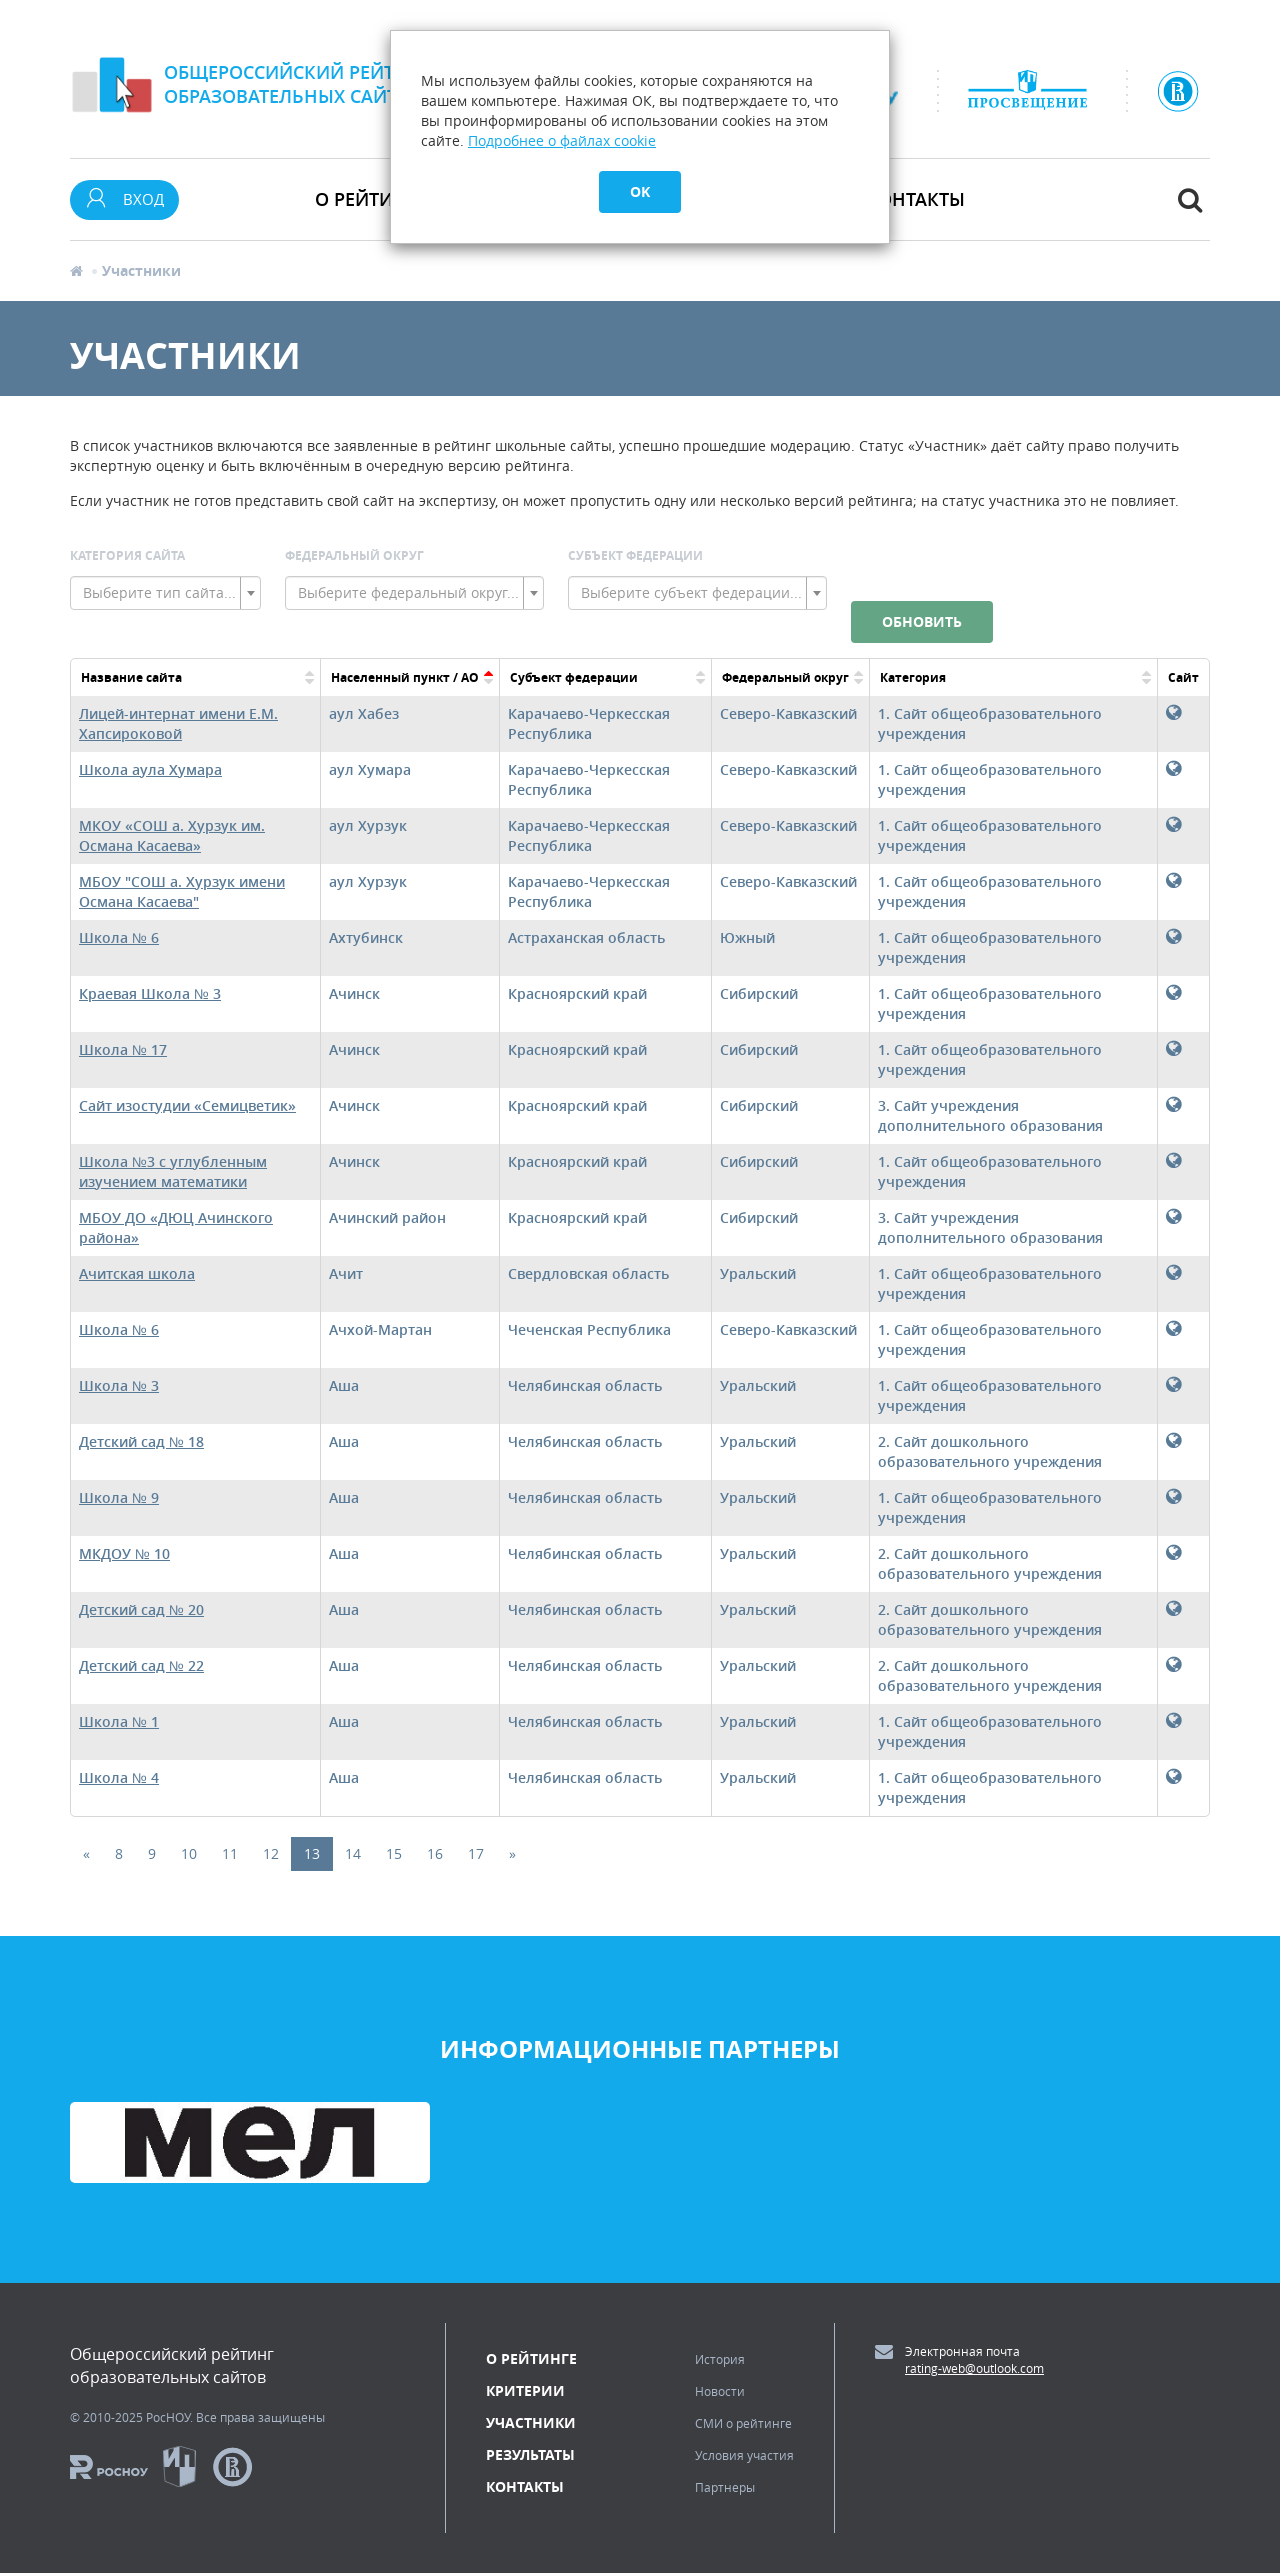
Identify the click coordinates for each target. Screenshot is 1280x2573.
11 (230, 1853)
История (720, 2359)
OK (640, 191)
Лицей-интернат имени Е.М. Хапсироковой (178, 723)
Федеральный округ (354, 555)
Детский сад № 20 (141, 1609)
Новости (720, 2391)
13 (312, 1853)
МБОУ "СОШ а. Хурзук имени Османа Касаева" (182, 891)
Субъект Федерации (635, 555)
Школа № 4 (119, 1777)
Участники (531, 2422)
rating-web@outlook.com (974, 2368)
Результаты (530, 2454)
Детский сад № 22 (141, 1665)
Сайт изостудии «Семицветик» (187, 1105)
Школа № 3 (119, 1385)
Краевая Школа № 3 (150, 993)
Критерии (525, 2390)
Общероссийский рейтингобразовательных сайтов (298, 84)
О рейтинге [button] (371, 199)
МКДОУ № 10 (124, 1553)
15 (394, 1853)
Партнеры (725, 2487)
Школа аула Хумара (150, 769)
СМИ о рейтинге (743, 2423)
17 (476, 1853)
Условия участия (744, 2455)
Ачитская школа (137, 1273)
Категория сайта (127, 555)
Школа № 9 (119, 1497)
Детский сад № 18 (141, 1441)
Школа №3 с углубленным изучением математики (173, 1171)
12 (271, 1853)
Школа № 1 (119, 1721)
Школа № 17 (123, 1049)
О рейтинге (531, 2358)
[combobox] (165, 593)
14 (353, 1853)
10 (189, 1853)
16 (435, 1853)
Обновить (922, 621)
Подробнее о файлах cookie (562, 140)
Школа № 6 (119, 937)
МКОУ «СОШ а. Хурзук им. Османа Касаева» (172, 835)
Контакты (915, 199)
